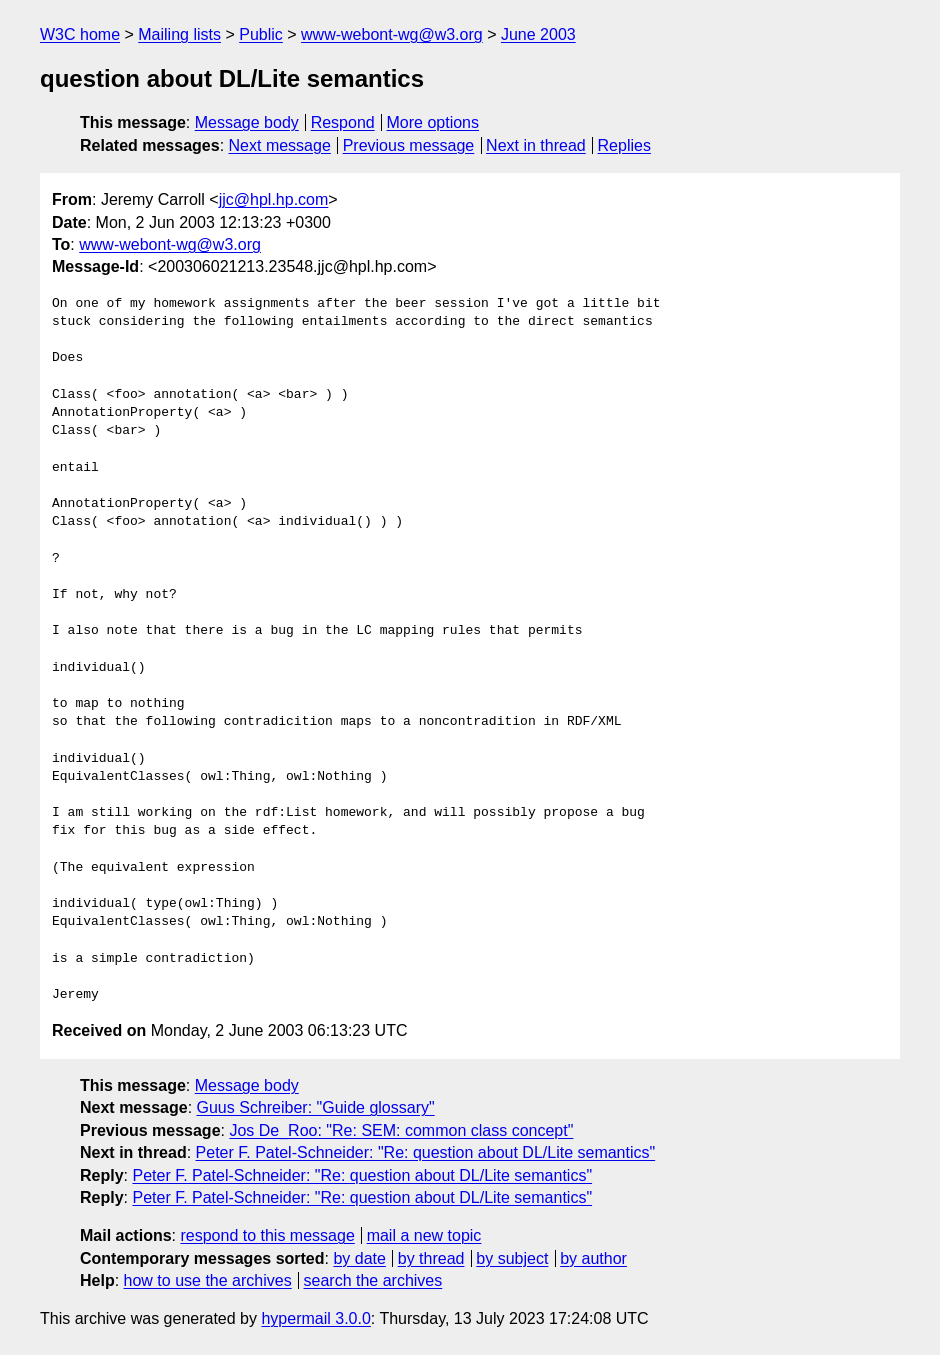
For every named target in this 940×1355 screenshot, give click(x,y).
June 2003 (538, 34)
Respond (343, 122)
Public (261, 34)
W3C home (80, 34)
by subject (512, 1258)
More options (433, 122)
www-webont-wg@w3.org (392, 34)
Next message (280, 145)
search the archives (373, 1280)
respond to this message (267, 1235)
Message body (247, 122)
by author (593, 1258)
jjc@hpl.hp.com (274, 199)
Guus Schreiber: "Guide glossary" (316, 1107)
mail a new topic (424, 1235)
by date (359, 1258)
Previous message (409, 145)
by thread (431, 1258)
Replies (624, 145)
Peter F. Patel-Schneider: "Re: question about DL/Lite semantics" (426, 1152)
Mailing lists (179, 34)
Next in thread (536, 145)
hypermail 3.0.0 (315, 1318)
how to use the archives (208, 1280)
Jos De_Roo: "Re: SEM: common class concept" (401, 1130)
